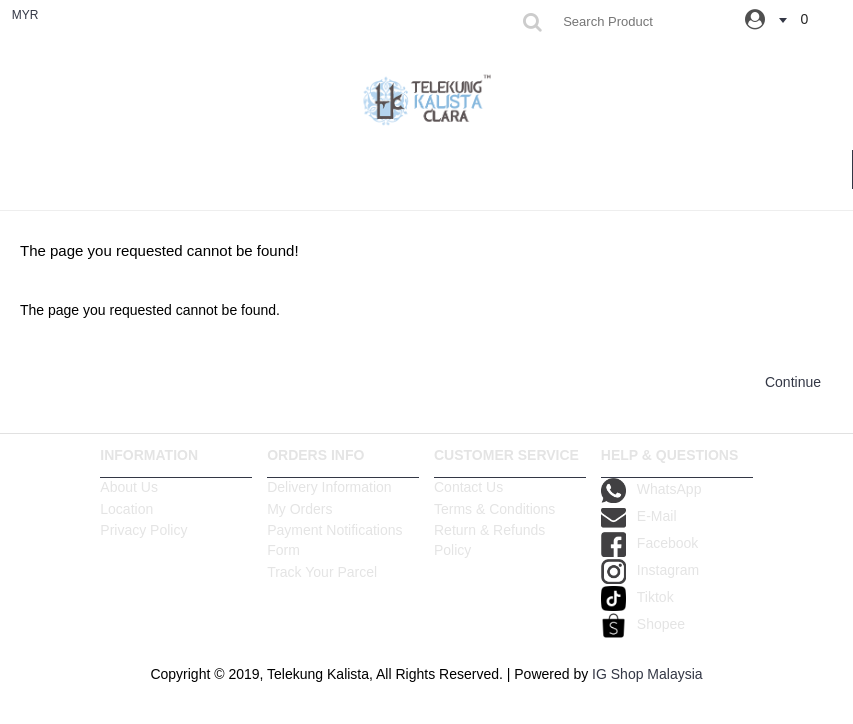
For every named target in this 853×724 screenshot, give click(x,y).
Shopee (643, 624)
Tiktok (637, 597)
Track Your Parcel (322, 572)
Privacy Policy (143, 530)
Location (126, 509)
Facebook (649, 543)
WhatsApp (651, 489)
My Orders (299, 509)
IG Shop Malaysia (647, 674)
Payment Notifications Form (334, 540)
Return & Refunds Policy (489, 540)
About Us (129, 487)
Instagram (650, 570)
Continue (793, 382)
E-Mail (639, 516)
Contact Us (468, 487)
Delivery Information (329, 487)
